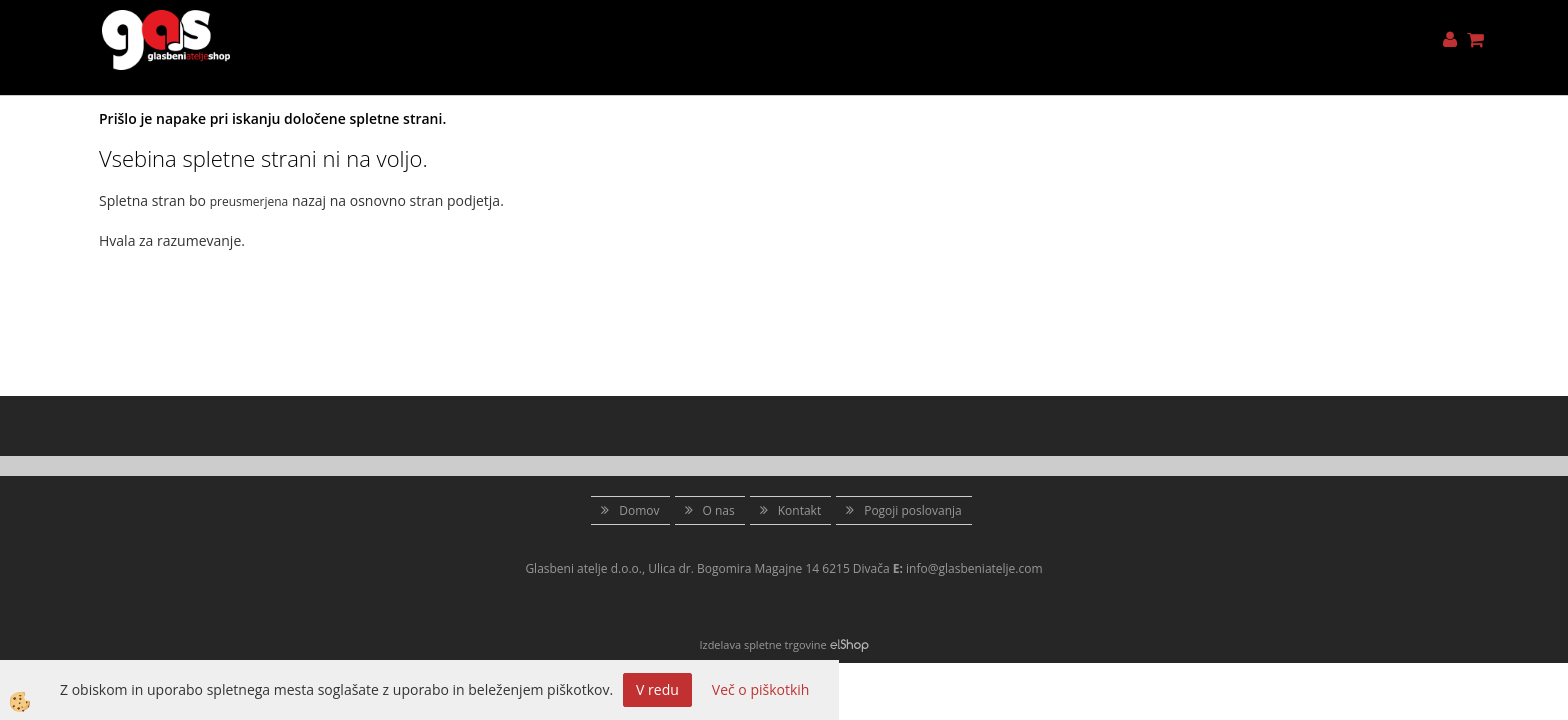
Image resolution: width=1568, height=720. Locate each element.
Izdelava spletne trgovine (762, 644)
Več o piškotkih (761, 689)
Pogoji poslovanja (913, 510)
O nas (719, 510)
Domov (639, 510)
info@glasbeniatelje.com (974, 568)
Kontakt (799, 510)
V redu (657, 689)
